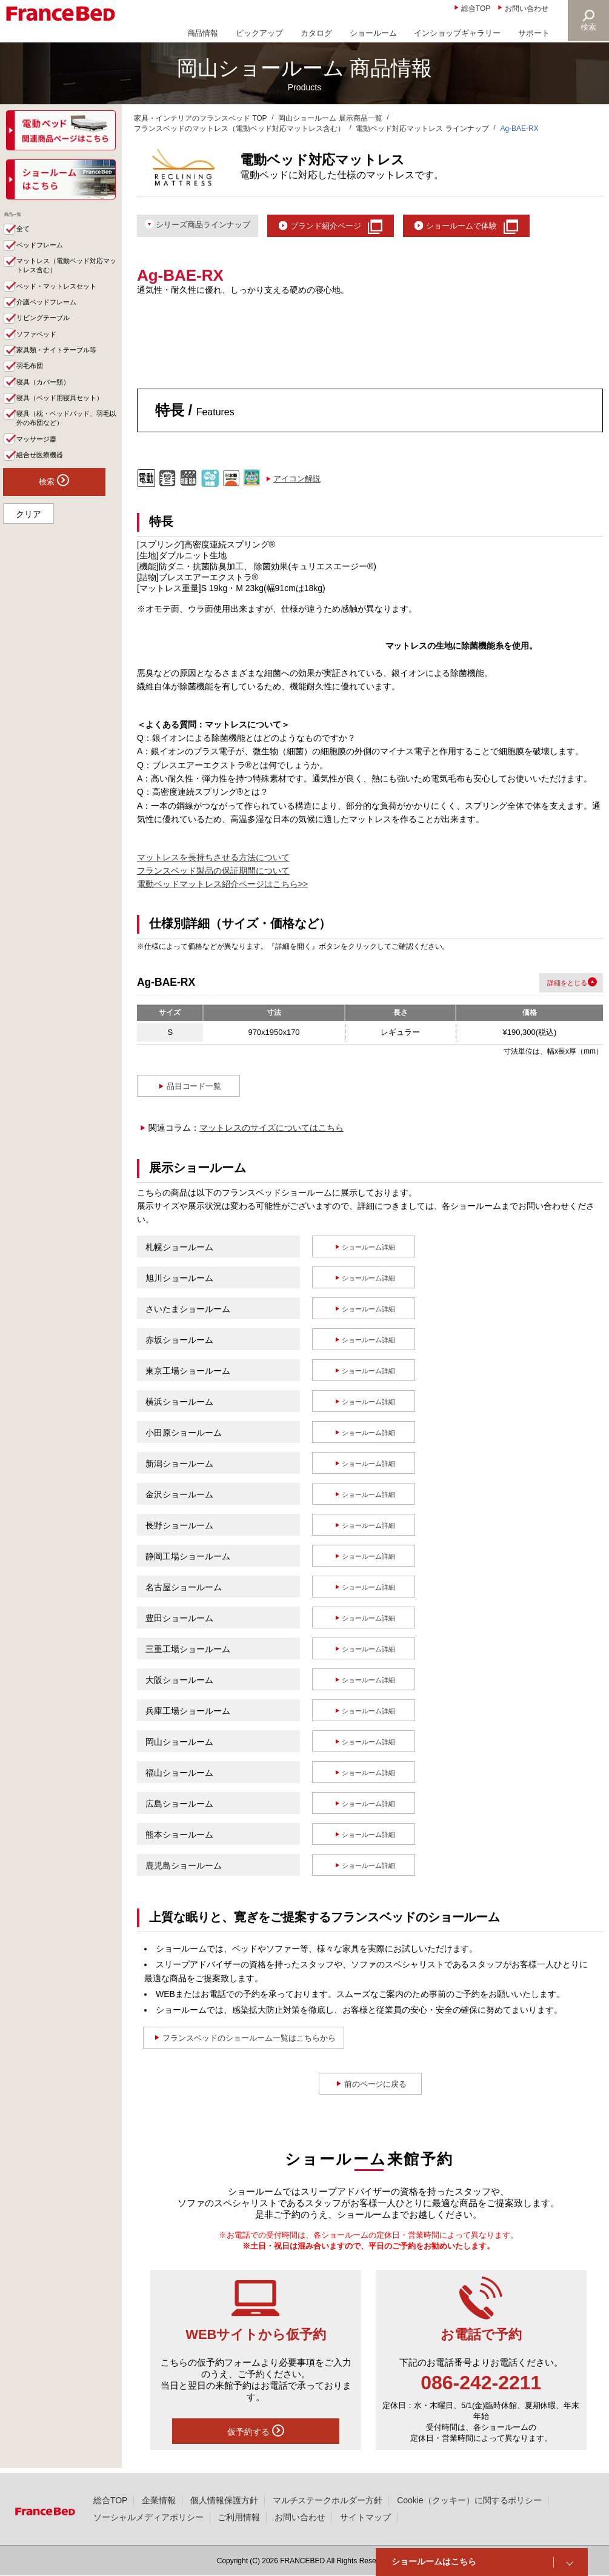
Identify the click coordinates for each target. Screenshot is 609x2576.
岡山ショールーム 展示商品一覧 (330, 118)
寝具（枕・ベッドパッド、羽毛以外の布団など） (66, 463)
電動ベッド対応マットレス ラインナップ (422, 128)
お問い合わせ (526, 8)
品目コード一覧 (195, 1089)
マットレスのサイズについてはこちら (271, 1131)
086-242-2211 (481, 2386)
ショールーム (373, 33)
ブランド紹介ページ (349, 226)
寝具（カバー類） (50, 411)
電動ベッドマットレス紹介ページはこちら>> (222, 887)
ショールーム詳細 (369, 1249)
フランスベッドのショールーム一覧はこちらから (265, 2041)
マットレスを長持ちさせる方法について (213, 860)
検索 (588, 27)
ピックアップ (259, 33)
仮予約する (255, 2434)
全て (27, 238)
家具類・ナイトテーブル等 (66, 375)
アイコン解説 (297, 481)
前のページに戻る (376, 2087)
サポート (534, 33)
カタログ (316, 33)
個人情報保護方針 (224, 2500)
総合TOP (475, 8)
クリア (28, 565)
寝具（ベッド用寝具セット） (62, 434)
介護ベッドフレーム (54, 321)
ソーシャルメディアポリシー (148, 2517)
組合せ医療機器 (46, 504)
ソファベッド (42, 357)
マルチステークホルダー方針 (328, 2500)
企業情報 (159, 2500)
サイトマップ (365, 2517)
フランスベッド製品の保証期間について (213, 873)
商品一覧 (23, 218)
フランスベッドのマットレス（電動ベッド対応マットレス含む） (239, 128)
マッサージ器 (42, 486)
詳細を (549, 985)
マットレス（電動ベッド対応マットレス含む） (66, 279)
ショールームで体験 (500, 226)
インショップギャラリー (457, 33)
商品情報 (203, 33)
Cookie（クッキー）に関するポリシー (469, 2500)
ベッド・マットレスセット (66, 302)
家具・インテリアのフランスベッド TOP (200, 118)
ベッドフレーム (46, 256)
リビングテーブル (50, 339)
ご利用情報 (239, 2517)
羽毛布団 (34, 393)
